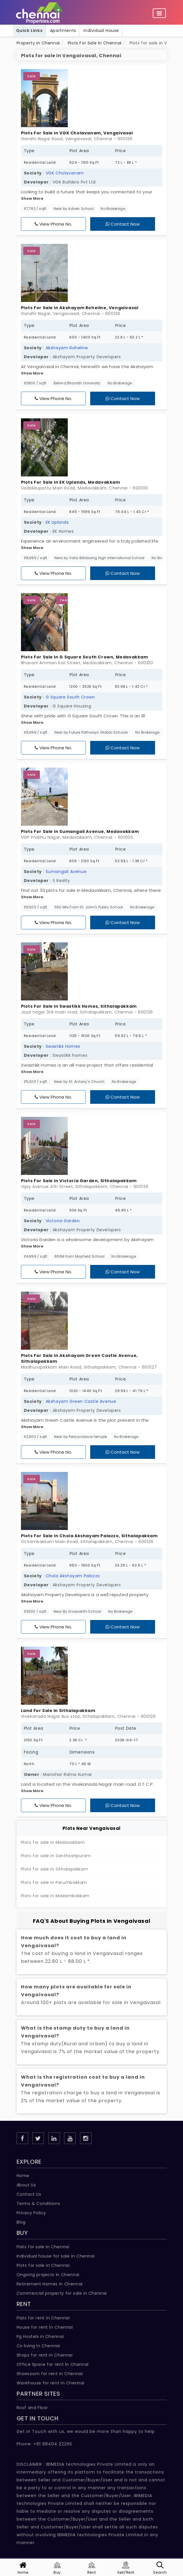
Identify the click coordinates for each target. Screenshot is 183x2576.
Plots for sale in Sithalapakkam (54, 1869)
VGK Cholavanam (65, 173)
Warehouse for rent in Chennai (50, 2383)
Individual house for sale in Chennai (56, 2256)
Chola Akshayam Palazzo (73, 1576)
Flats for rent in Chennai (43, 2318)
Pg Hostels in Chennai (40, 2336)
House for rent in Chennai (45, 2327)
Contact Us (29, 2194)
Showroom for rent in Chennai (50, 2374)
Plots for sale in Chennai (43, 2265)
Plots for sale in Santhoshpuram (56, 1856)
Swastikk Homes (63, 1046)
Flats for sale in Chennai (43, 2247)
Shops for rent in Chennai (45, 2355)
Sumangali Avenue (66, 871)
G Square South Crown (70, 697)
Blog (21, 2222)
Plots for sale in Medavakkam (53, 1842)
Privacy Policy (31, 2213)
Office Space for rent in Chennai (53, 2364)
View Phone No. (53, 224)
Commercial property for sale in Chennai (62, 2293)
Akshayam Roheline (67, 348)
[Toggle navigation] (159, 13)
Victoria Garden (63, 1221)
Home (23, 2176)
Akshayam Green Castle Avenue (81, 1401)
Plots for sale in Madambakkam (55, 1896)
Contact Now (123, 224)
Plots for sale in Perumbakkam (54, 1882)
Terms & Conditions (38, 2203)
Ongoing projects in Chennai (48, 2275)
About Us (26, 2185)
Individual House (101, 30)
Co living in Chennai (38, 2346)
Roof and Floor (32, 2408)
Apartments (63, 30)
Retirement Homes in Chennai (50, 2284)
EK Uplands (57, 522)
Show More (32, 198)
